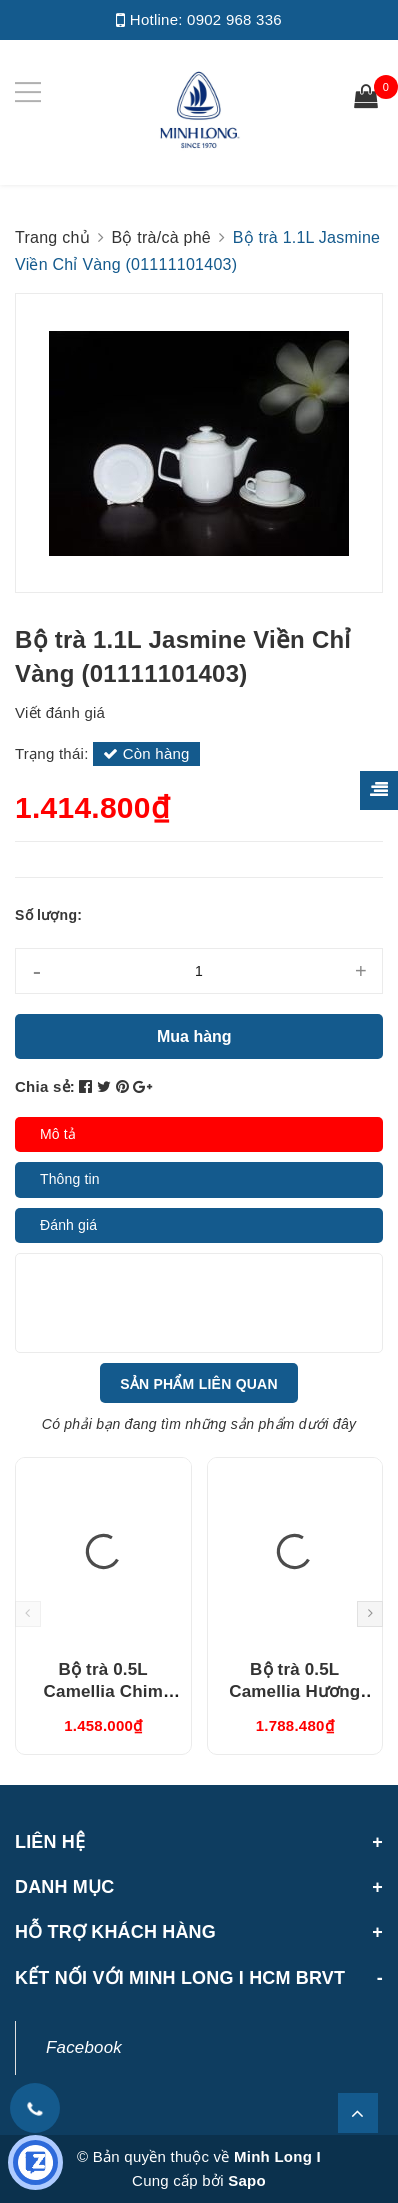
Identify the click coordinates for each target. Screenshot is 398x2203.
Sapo (247, 2180)
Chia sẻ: (45, 1086)
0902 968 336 (234, 19)
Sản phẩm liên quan (199, 1384)
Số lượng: (48, 915)
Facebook (84, 2047)
